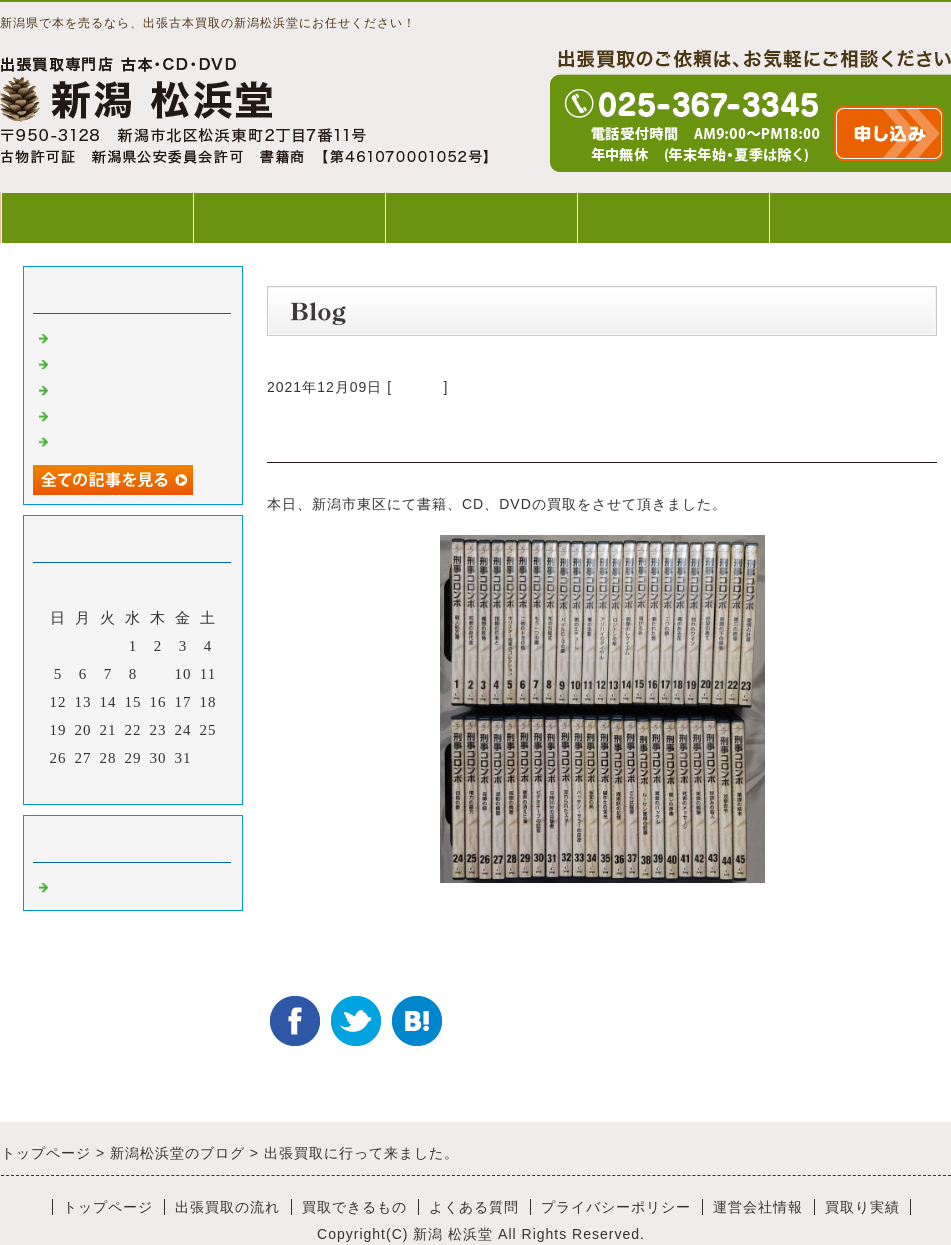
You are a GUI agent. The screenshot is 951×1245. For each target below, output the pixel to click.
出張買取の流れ (289, 217)
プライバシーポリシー (616, 1207)
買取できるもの (481, 217)
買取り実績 (862, 1207)
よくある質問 (673, 217)
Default (417, 387)
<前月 (91, 784)
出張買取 (85, 336)
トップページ (97, 217)
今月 (133, 784)
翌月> (174, 784)
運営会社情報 (758, 1207)
